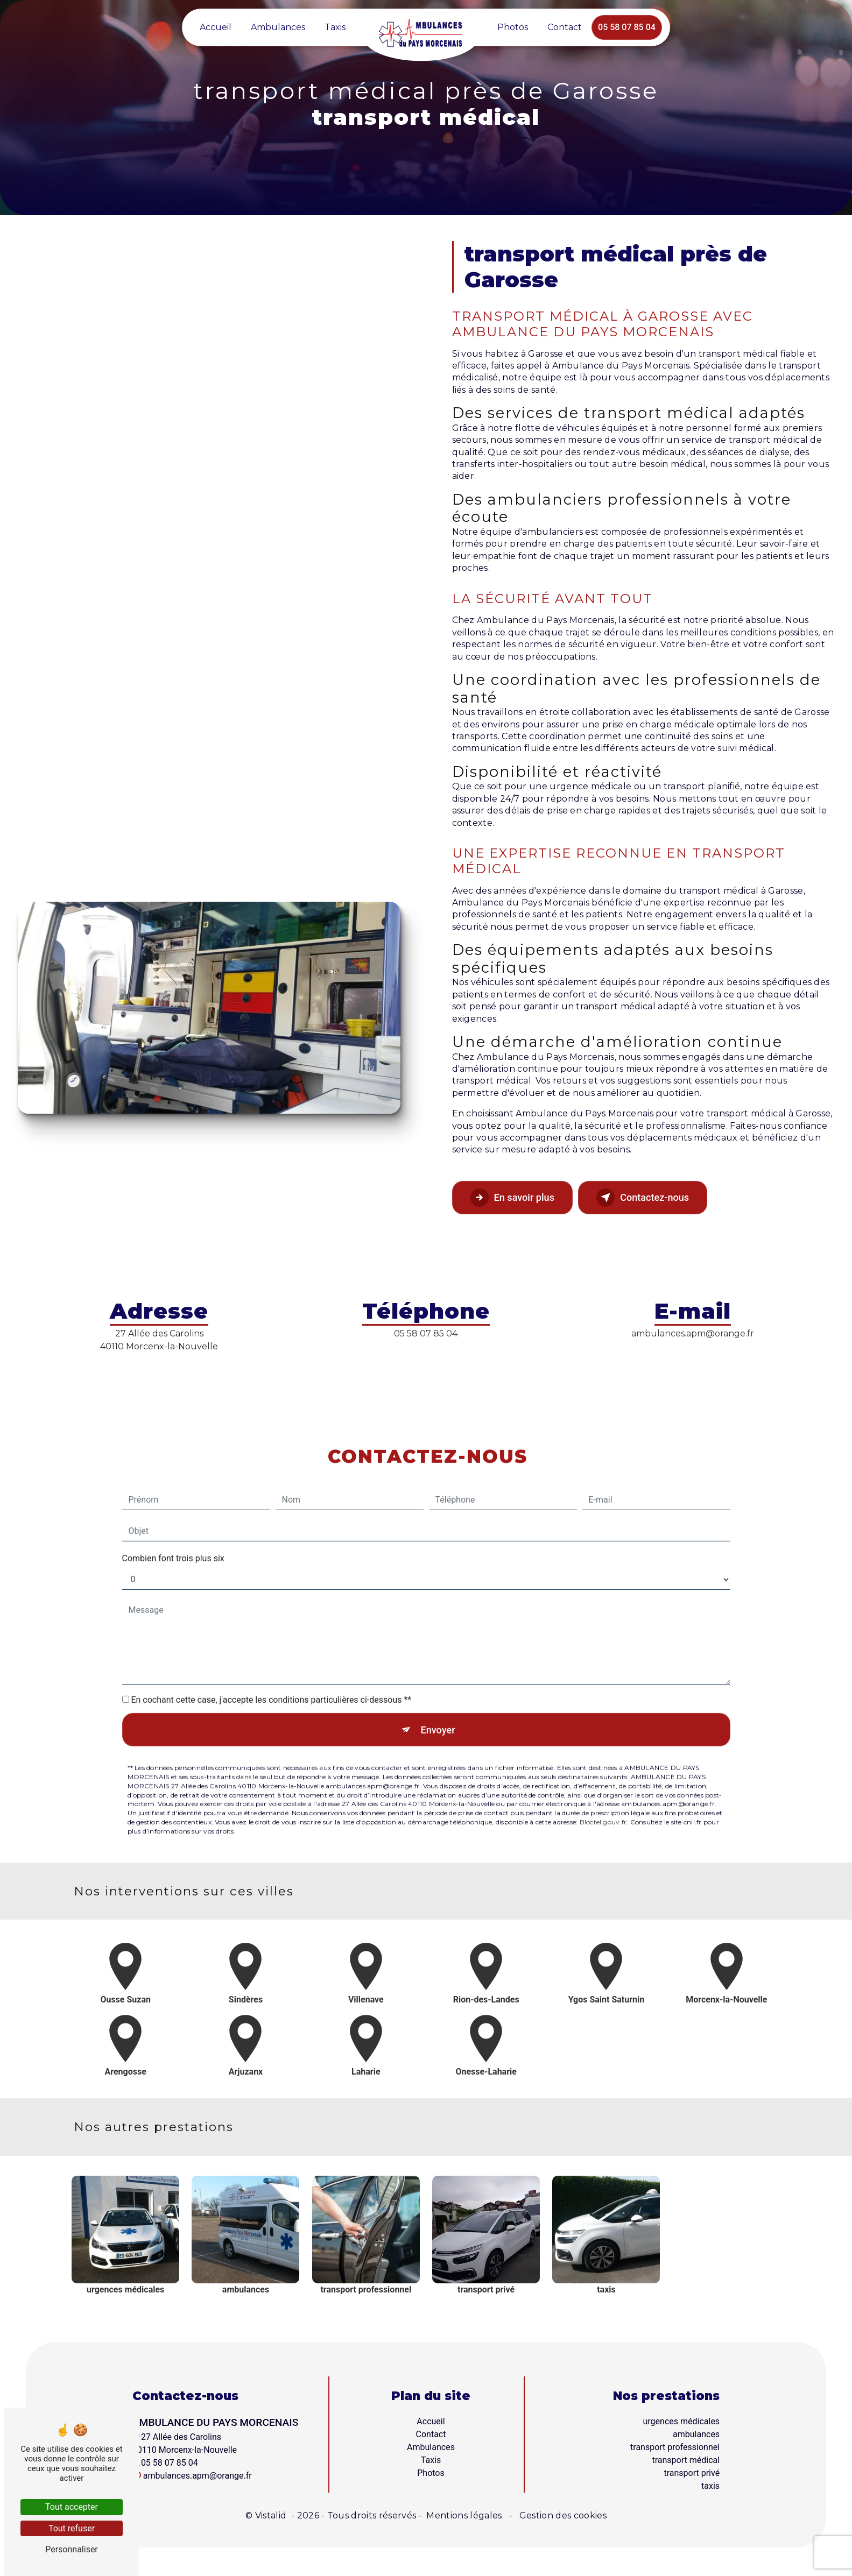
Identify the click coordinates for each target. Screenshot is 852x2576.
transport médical (686, 2463)
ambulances (696, 2437)
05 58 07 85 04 (627, 27)
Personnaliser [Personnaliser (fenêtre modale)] (71, 2549)
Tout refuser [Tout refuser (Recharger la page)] (71, 2528)
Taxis (335, 27)
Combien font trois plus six (173, 1530)
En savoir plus (518, 1199)
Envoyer (438, 1702)
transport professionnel (675, 2450)
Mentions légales (464, 2518)
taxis (710, 2488)
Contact (564, 27)
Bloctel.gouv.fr (603, 1797)
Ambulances (278, 27)
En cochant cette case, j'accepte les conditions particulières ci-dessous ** (271, 1672)
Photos (512, 27)
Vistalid (272, 2518)
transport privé (692, 2476)
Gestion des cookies (562, 2518)
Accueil (215, 27)
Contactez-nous (659, 1199)
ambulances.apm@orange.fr (692, 1333)
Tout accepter (71, 2507)
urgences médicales (681, 2424)
